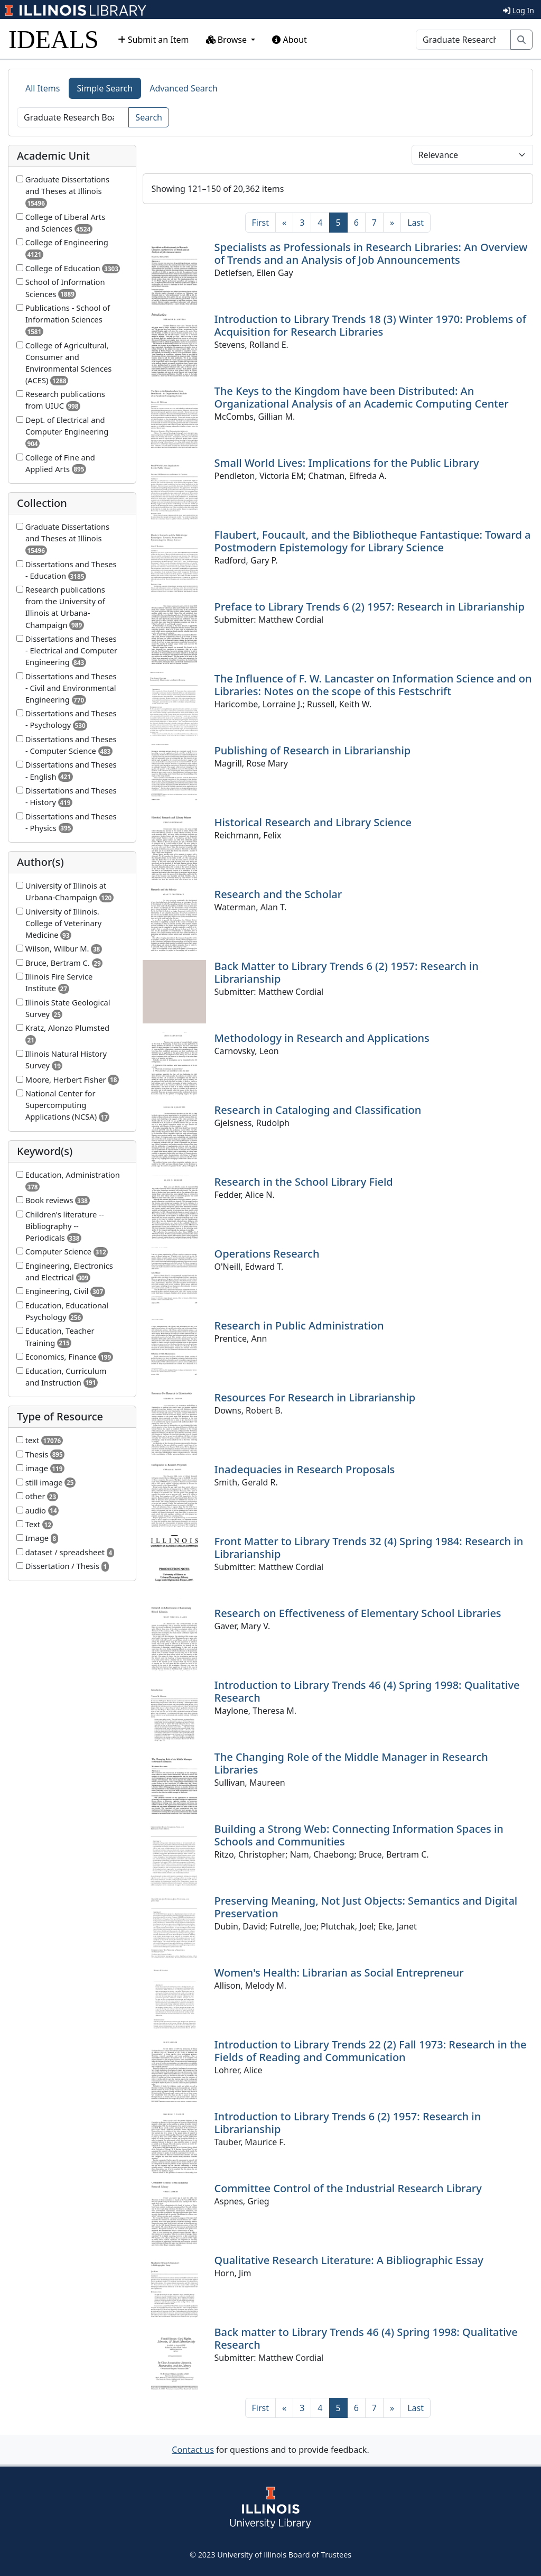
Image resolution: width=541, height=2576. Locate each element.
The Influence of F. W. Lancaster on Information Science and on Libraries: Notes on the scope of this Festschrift (373, 684)
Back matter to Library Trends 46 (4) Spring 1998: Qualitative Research (366, 2338)
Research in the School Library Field (303, 1182)
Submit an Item (153, 39)
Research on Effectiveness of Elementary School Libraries (357, 1613)
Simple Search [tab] (105, 88)
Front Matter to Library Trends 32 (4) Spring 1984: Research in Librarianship (369, 1547)
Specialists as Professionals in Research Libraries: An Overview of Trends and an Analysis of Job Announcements (371, 253)
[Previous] (284, 223)
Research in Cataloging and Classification (318, 1110)
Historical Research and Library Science (313, 822)
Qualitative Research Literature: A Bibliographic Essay (348, 2260)
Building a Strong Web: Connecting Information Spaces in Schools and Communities (358, 1835)
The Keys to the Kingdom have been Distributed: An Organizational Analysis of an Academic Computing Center (361, 397)
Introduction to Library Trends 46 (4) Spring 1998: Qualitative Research (367, 1691)
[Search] (463, 40)
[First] (260, 223)
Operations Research (267, 1254)
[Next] (392, 223)
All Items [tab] (42, 88)
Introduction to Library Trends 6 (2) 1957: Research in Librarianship (347, 2122)
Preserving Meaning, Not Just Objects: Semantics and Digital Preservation (366, 1907)
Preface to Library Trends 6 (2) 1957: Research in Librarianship (369, 606)
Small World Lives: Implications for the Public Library (346, 463)
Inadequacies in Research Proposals (304, 1469)
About (289, 39)
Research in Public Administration (299, 1325)
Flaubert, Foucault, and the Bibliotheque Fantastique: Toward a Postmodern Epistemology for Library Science (372, 541)
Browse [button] (227, 39)
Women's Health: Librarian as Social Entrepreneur (339, 1972)
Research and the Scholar (278, 894)
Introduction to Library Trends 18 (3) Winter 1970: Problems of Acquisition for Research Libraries (370, 325)
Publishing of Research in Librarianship (312, 750)
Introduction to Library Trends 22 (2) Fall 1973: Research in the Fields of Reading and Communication (370, 2050)
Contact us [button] (193, 2449)
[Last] (415, 223)
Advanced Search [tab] (183, 88)
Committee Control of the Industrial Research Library (348, 2188)
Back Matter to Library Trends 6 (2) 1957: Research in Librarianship (346, 972)
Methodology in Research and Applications (322, 1038)
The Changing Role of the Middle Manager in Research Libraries (351, 1763)
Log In (518, 10)
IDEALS (53, 39)
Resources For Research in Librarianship (315, 1397)
